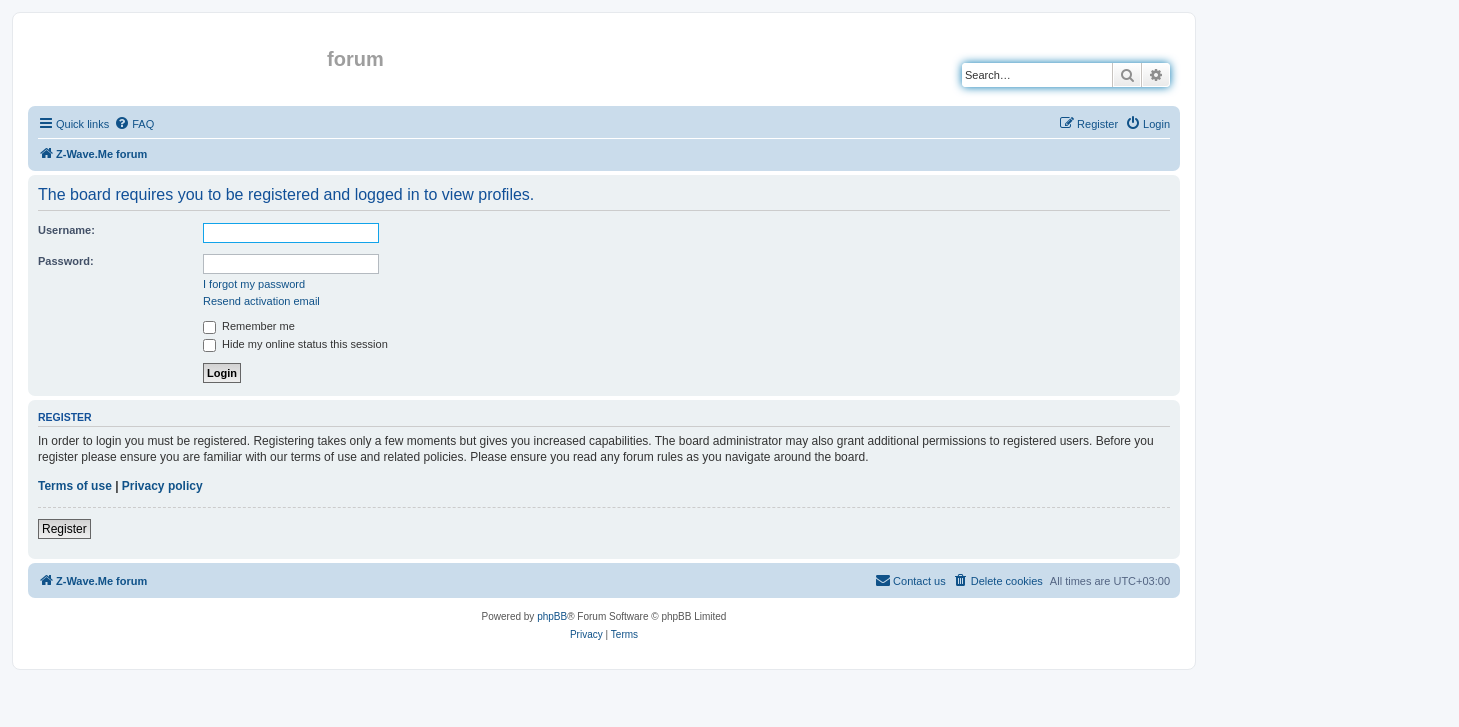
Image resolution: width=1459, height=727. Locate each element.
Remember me (249, 326)
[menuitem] (134, 124)
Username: (66, 230)
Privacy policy (162, 486)
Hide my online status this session (295, 344)
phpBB (552, 616)
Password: (66, 261)
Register (64, 529)
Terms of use (75, 486)
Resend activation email (261, 301)
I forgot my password (254, 284)
